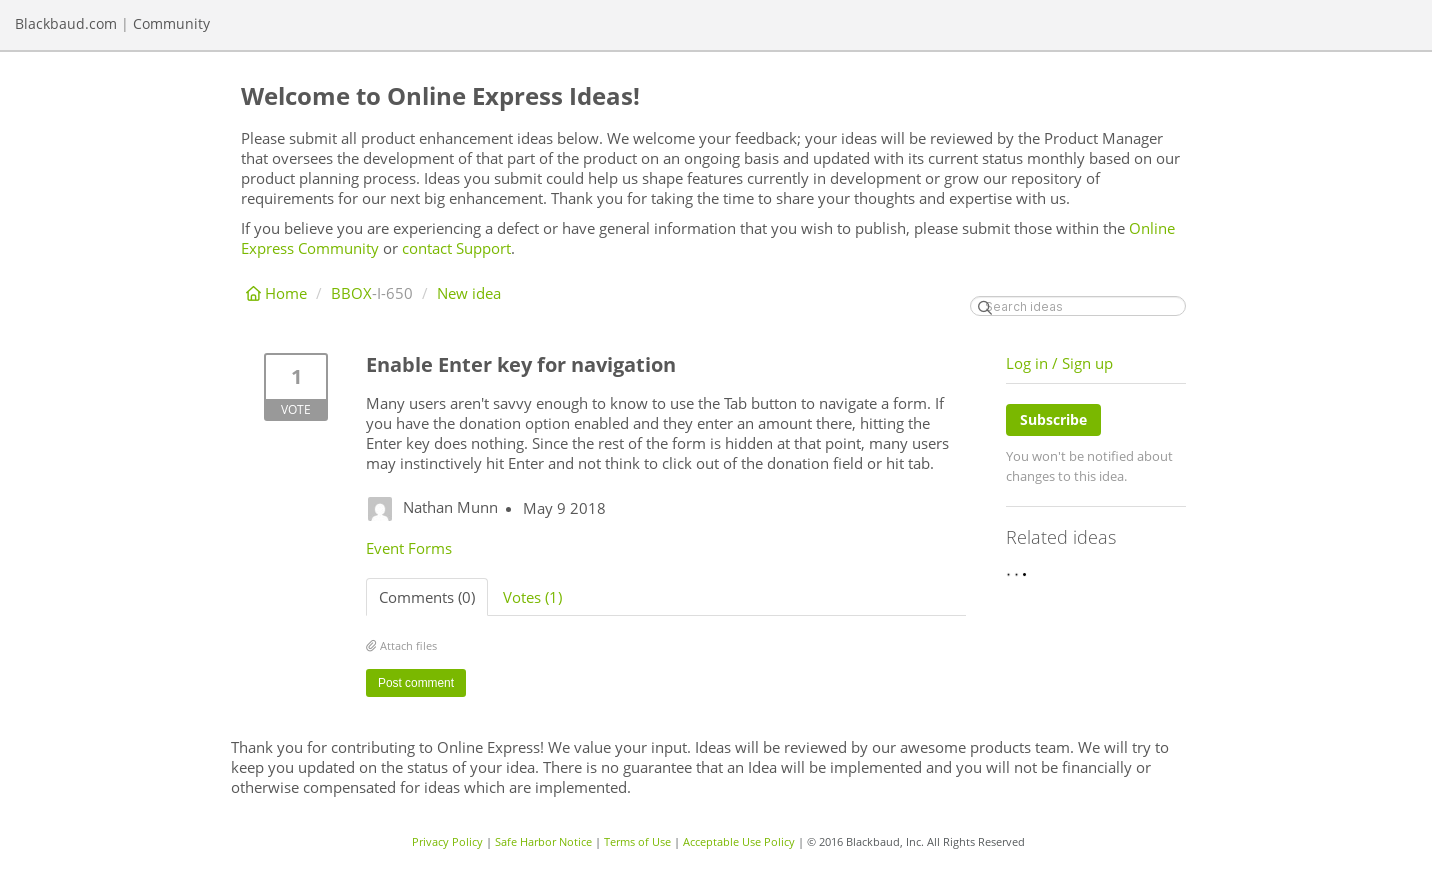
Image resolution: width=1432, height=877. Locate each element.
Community (171, 23)
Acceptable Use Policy (739, 841)
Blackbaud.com (66, 23)
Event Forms (409, 548)
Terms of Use (637, 841)
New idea (469, 293)
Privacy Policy (447, 841)
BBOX (351, 293)
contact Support (456, 248)
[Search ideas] (1078, 306)
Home (278, 293)
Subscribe (1053, 419)
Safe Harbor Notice (543, 841)
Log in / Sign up (1059, 363)
